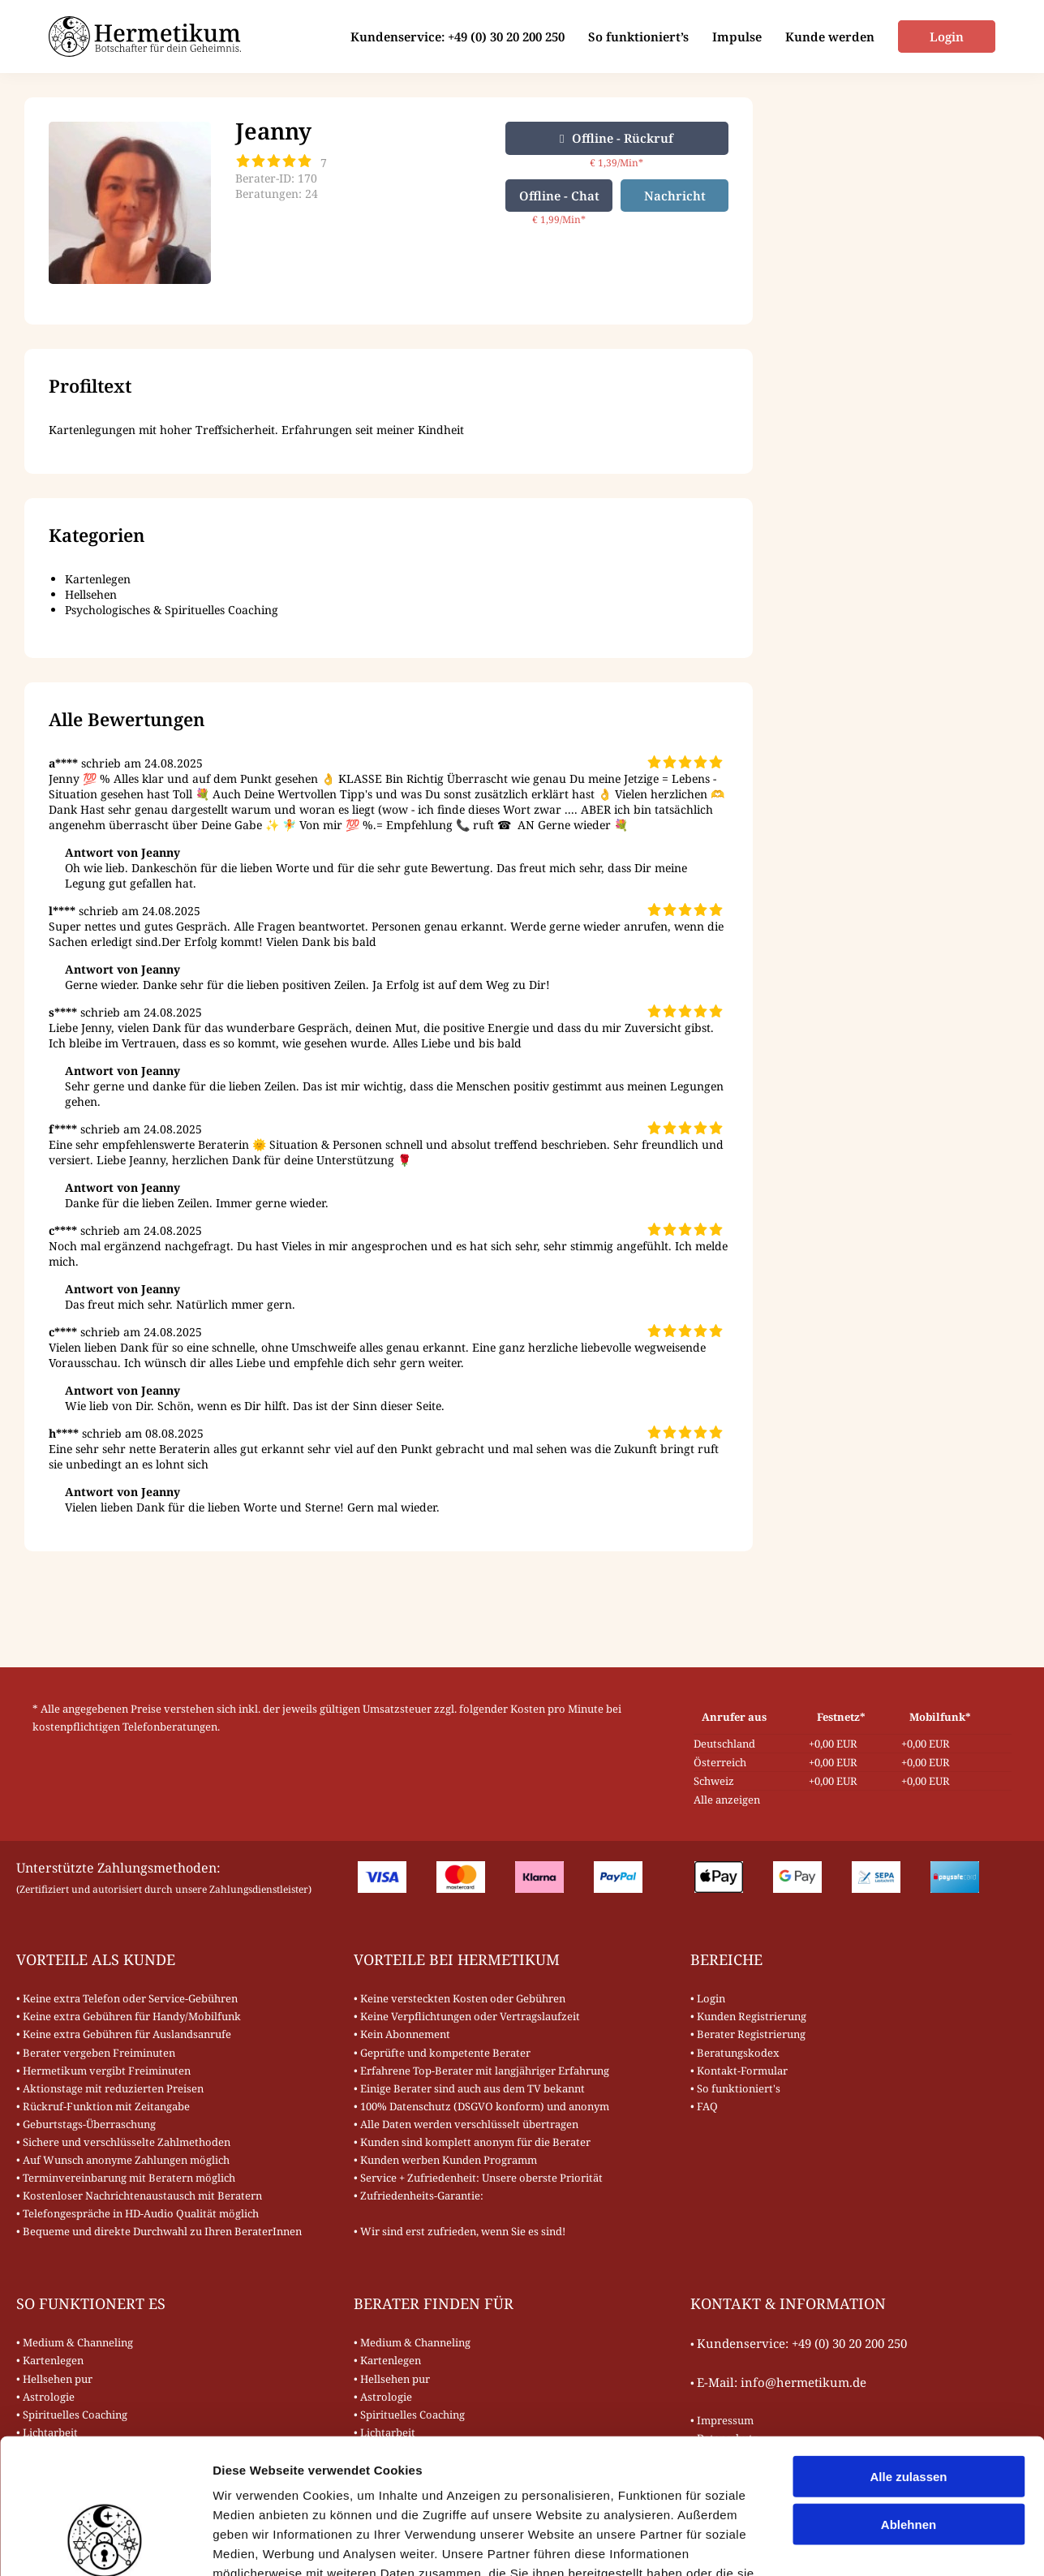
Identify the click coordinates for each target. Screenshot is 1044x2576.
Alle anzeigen (727, 1799)
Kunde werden (828, 36)
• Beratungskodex (735, 2052)
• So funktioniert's (735, 2088)
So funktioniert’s (636, 36)
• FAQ (704, 2106)
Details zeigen (863, 2544)
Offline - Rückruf (616, 138)
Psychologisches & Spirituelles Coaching (171, 609)
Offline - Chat (559, 195)
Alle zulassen (908, 2359)
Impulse (735, 36)
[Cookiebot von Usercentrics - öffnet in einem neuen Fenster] (105, 2544)
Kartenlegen (98, 579)
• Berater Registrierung (748, 2034)
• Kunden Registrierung (748, 2016)
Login (946, 36)
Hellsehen (91, 594)
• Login (707, 1998)
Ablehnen (908, 2407)
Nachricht (675, 195)
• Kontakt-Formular (739, 2070)
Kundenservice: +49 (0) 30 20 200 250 (456, 36)
